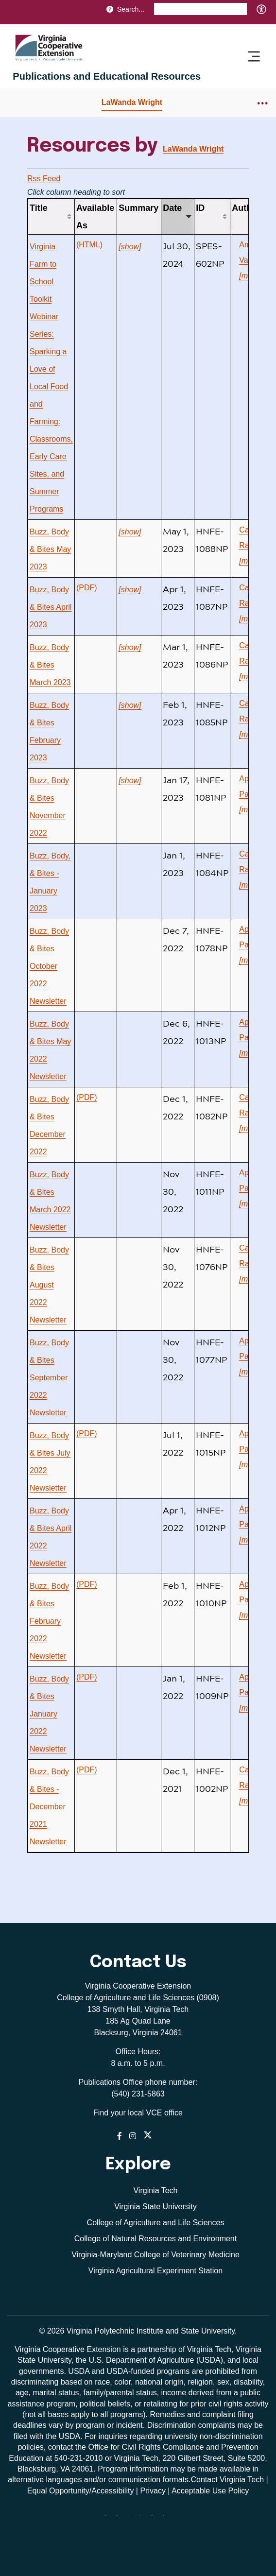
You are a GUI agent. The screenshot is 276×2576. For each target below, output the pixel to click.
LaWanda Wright (132, 102)
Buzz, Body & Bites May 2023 (50, 549)
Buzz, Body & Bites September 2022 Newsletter (49, 1378)
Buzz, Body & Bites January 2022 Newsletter (49, 1714)
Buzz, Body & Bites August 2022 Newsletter (49, 1285)
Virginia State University (155, 2206)
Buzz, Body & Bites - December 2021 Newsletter (49, 1807)
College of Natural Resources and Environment (155, 2238)
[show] (130, 246)
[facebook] (120, 2519)
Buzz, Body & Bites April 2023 (50, 607)
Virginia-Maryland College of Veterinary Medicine (155, 2254)
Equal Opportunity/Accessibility (80, 2491)
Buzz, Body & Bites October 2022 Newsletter (49, 966)
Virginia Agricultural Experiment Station (155, 2271)
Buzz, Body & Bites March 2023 (50, 665)
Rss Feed (43, 178)
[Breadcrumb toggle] (263, 103)
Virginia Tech (155, 2190)
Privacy (152, 2491)
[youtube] (167, 2519)
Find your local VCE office (138, 2113)
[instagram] (144, 2519)
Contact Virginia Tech (227, 2479)
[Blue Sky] (109, 2519)
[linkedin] (155, 2519)
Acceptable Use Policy (210, 2491)
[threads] (132, 2519)
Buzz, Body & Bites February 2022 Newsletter (49, 1621)
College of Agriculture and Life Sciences (155, 2222)
